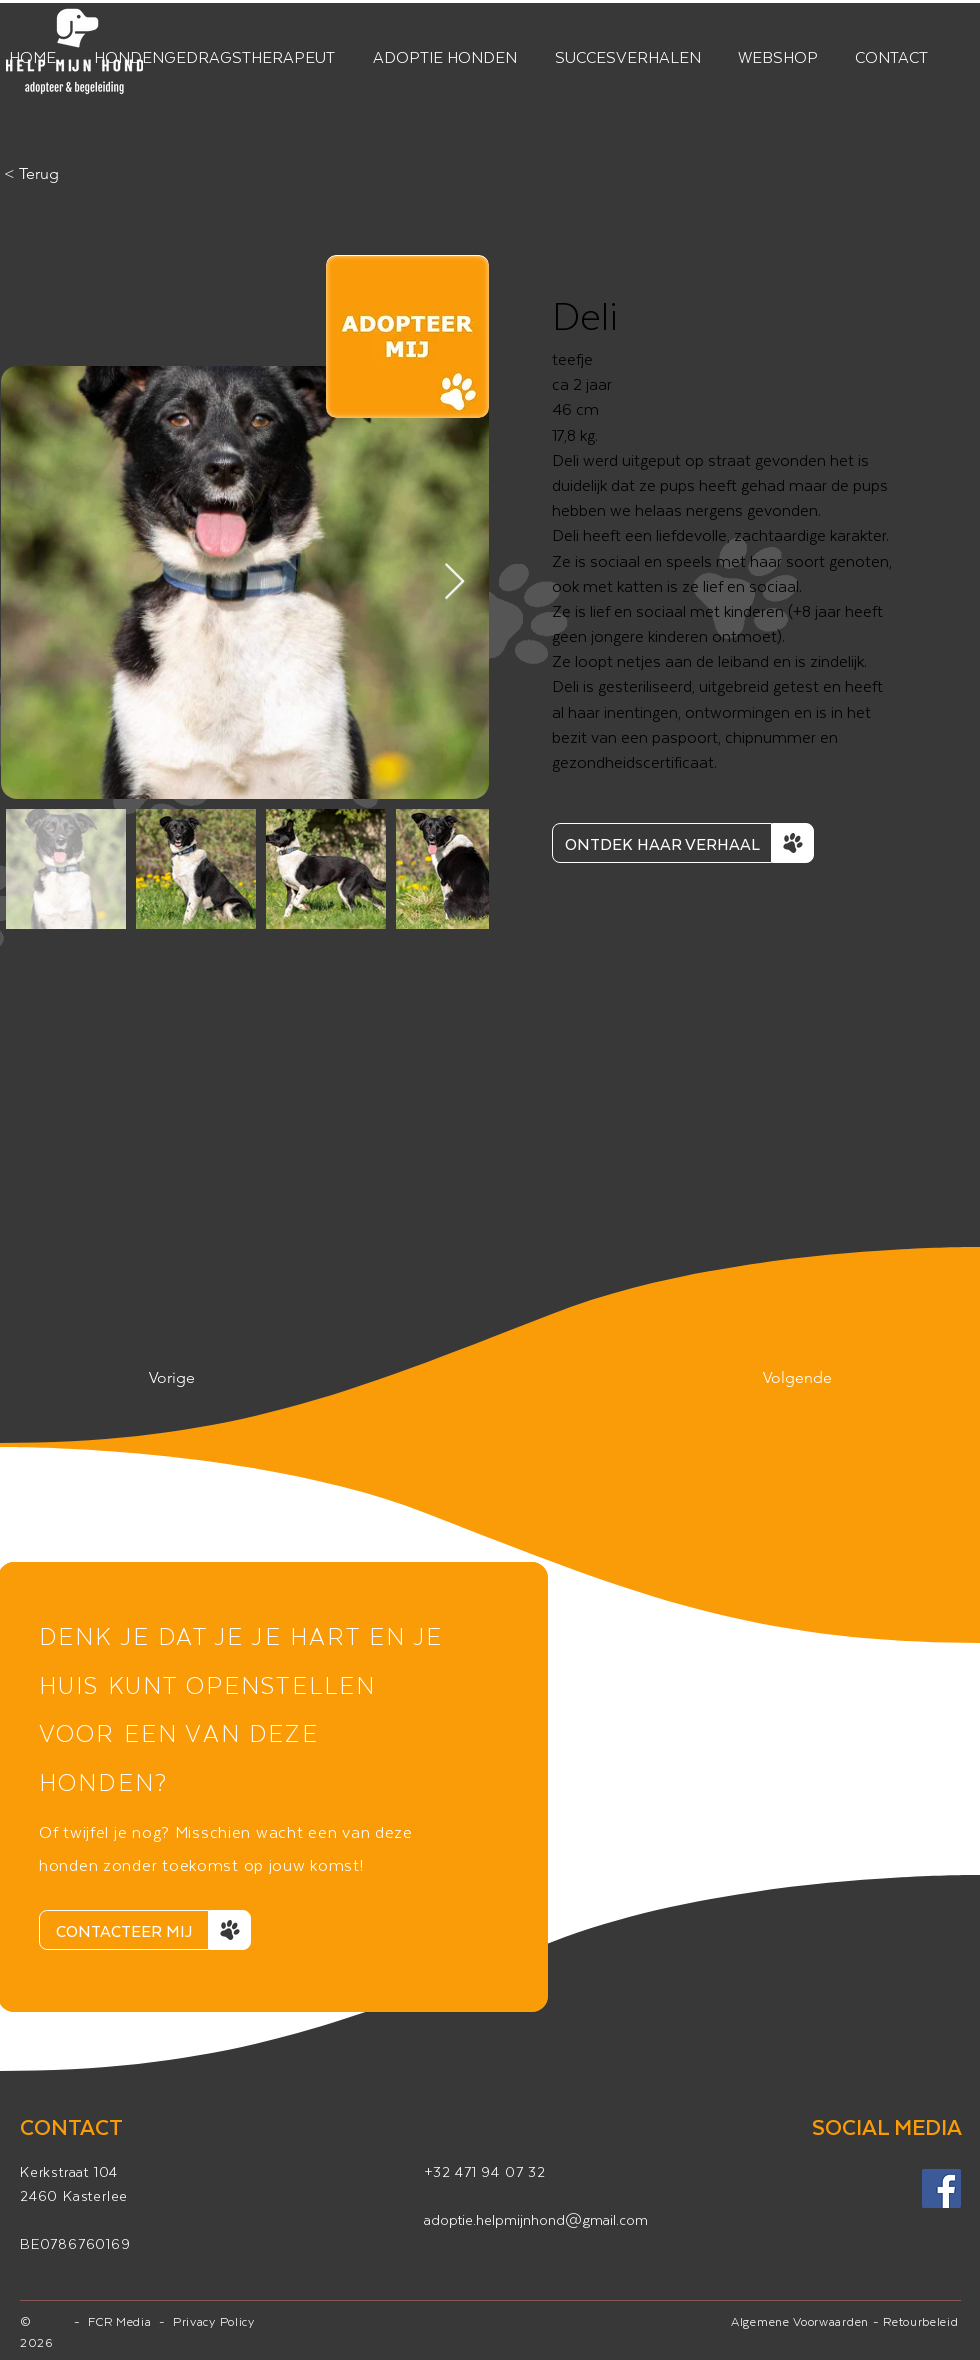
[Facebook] (941, 2188)
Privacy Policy (214, 2321)
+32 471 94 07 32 (485, 2171)
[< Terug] (70, 174)
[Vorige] (215, 1378)
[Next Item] (454, 582)
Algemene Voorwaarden (800, 2321)
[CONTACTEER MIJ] (124, 1930)
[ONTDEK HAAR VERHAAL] (662, 843)
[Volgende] (782, 1378)
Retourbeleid (920, 2321)
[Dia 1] (273, 1976)
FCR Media (123, 2321)
